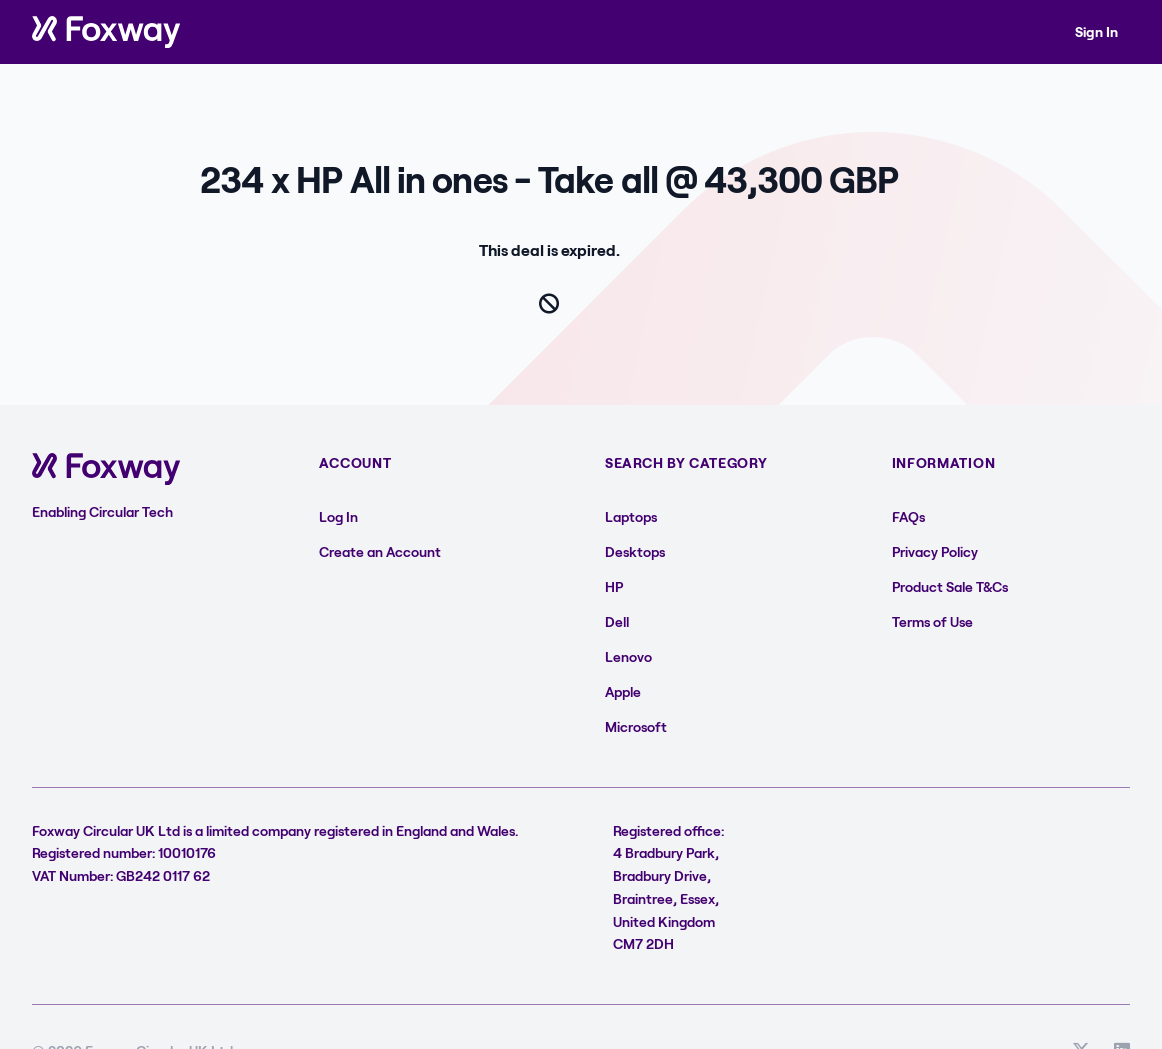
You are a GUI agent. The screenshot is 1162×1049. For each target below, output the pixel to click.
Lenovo (628, 656)
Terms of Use (932, 621)
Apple (623, 691)
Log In (338, 516)
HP (614, 586)
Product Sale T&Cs (950, 586)
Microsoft (636, 726)
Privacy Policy (935, 551)
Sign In (1096, 31)
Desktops (635, 551)
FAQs (908, 516)
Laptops (631, 516)
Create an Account (380, 551)
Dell (617, 621)
